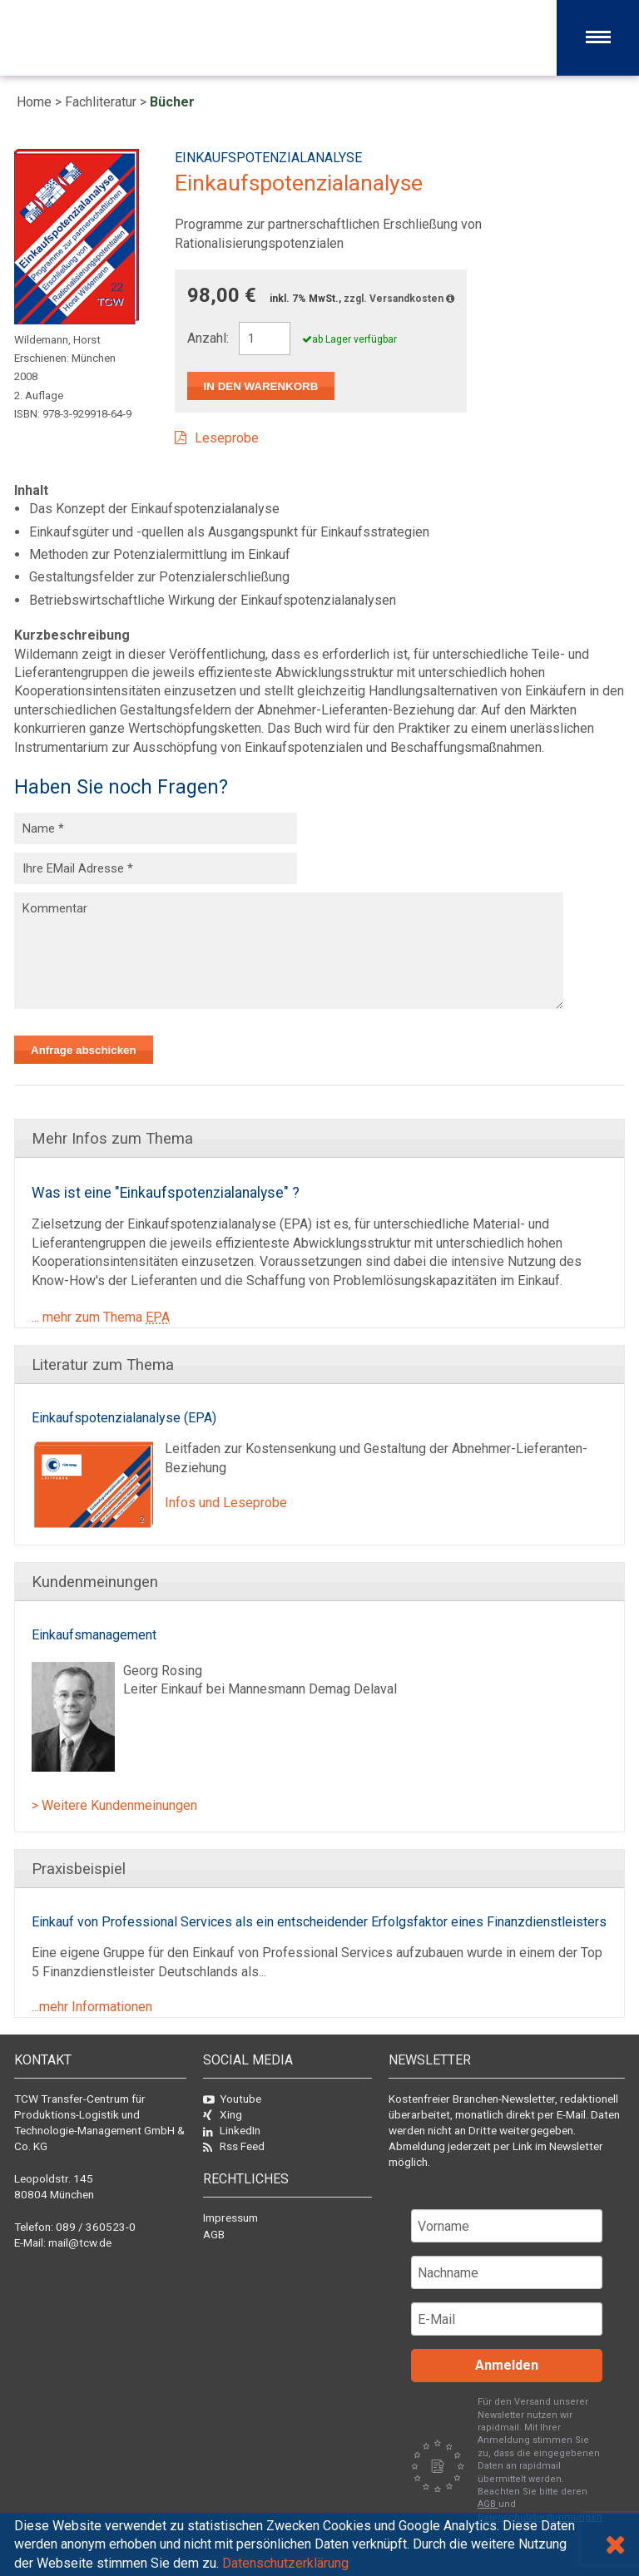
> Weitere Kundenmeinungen (114, 1805)
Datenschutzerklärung (285, 2563)
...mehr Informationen (92, 2007)
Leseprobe (227, 438)
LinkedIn (231, 2130)
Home (34, 102)
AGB (214, 2234)
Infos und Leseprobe (226, 1502)
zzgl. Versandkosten (399, 298)
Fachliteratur (100, 102)
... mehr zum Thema (101, 1317)
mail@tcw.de (79, 2242)
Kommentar (288, 950)
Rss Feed (234, 2146)
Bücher (172, 102)
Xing (222, 2114)
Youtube (232, 2098)
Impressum (230, 2217)
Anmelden (506, 2365)
